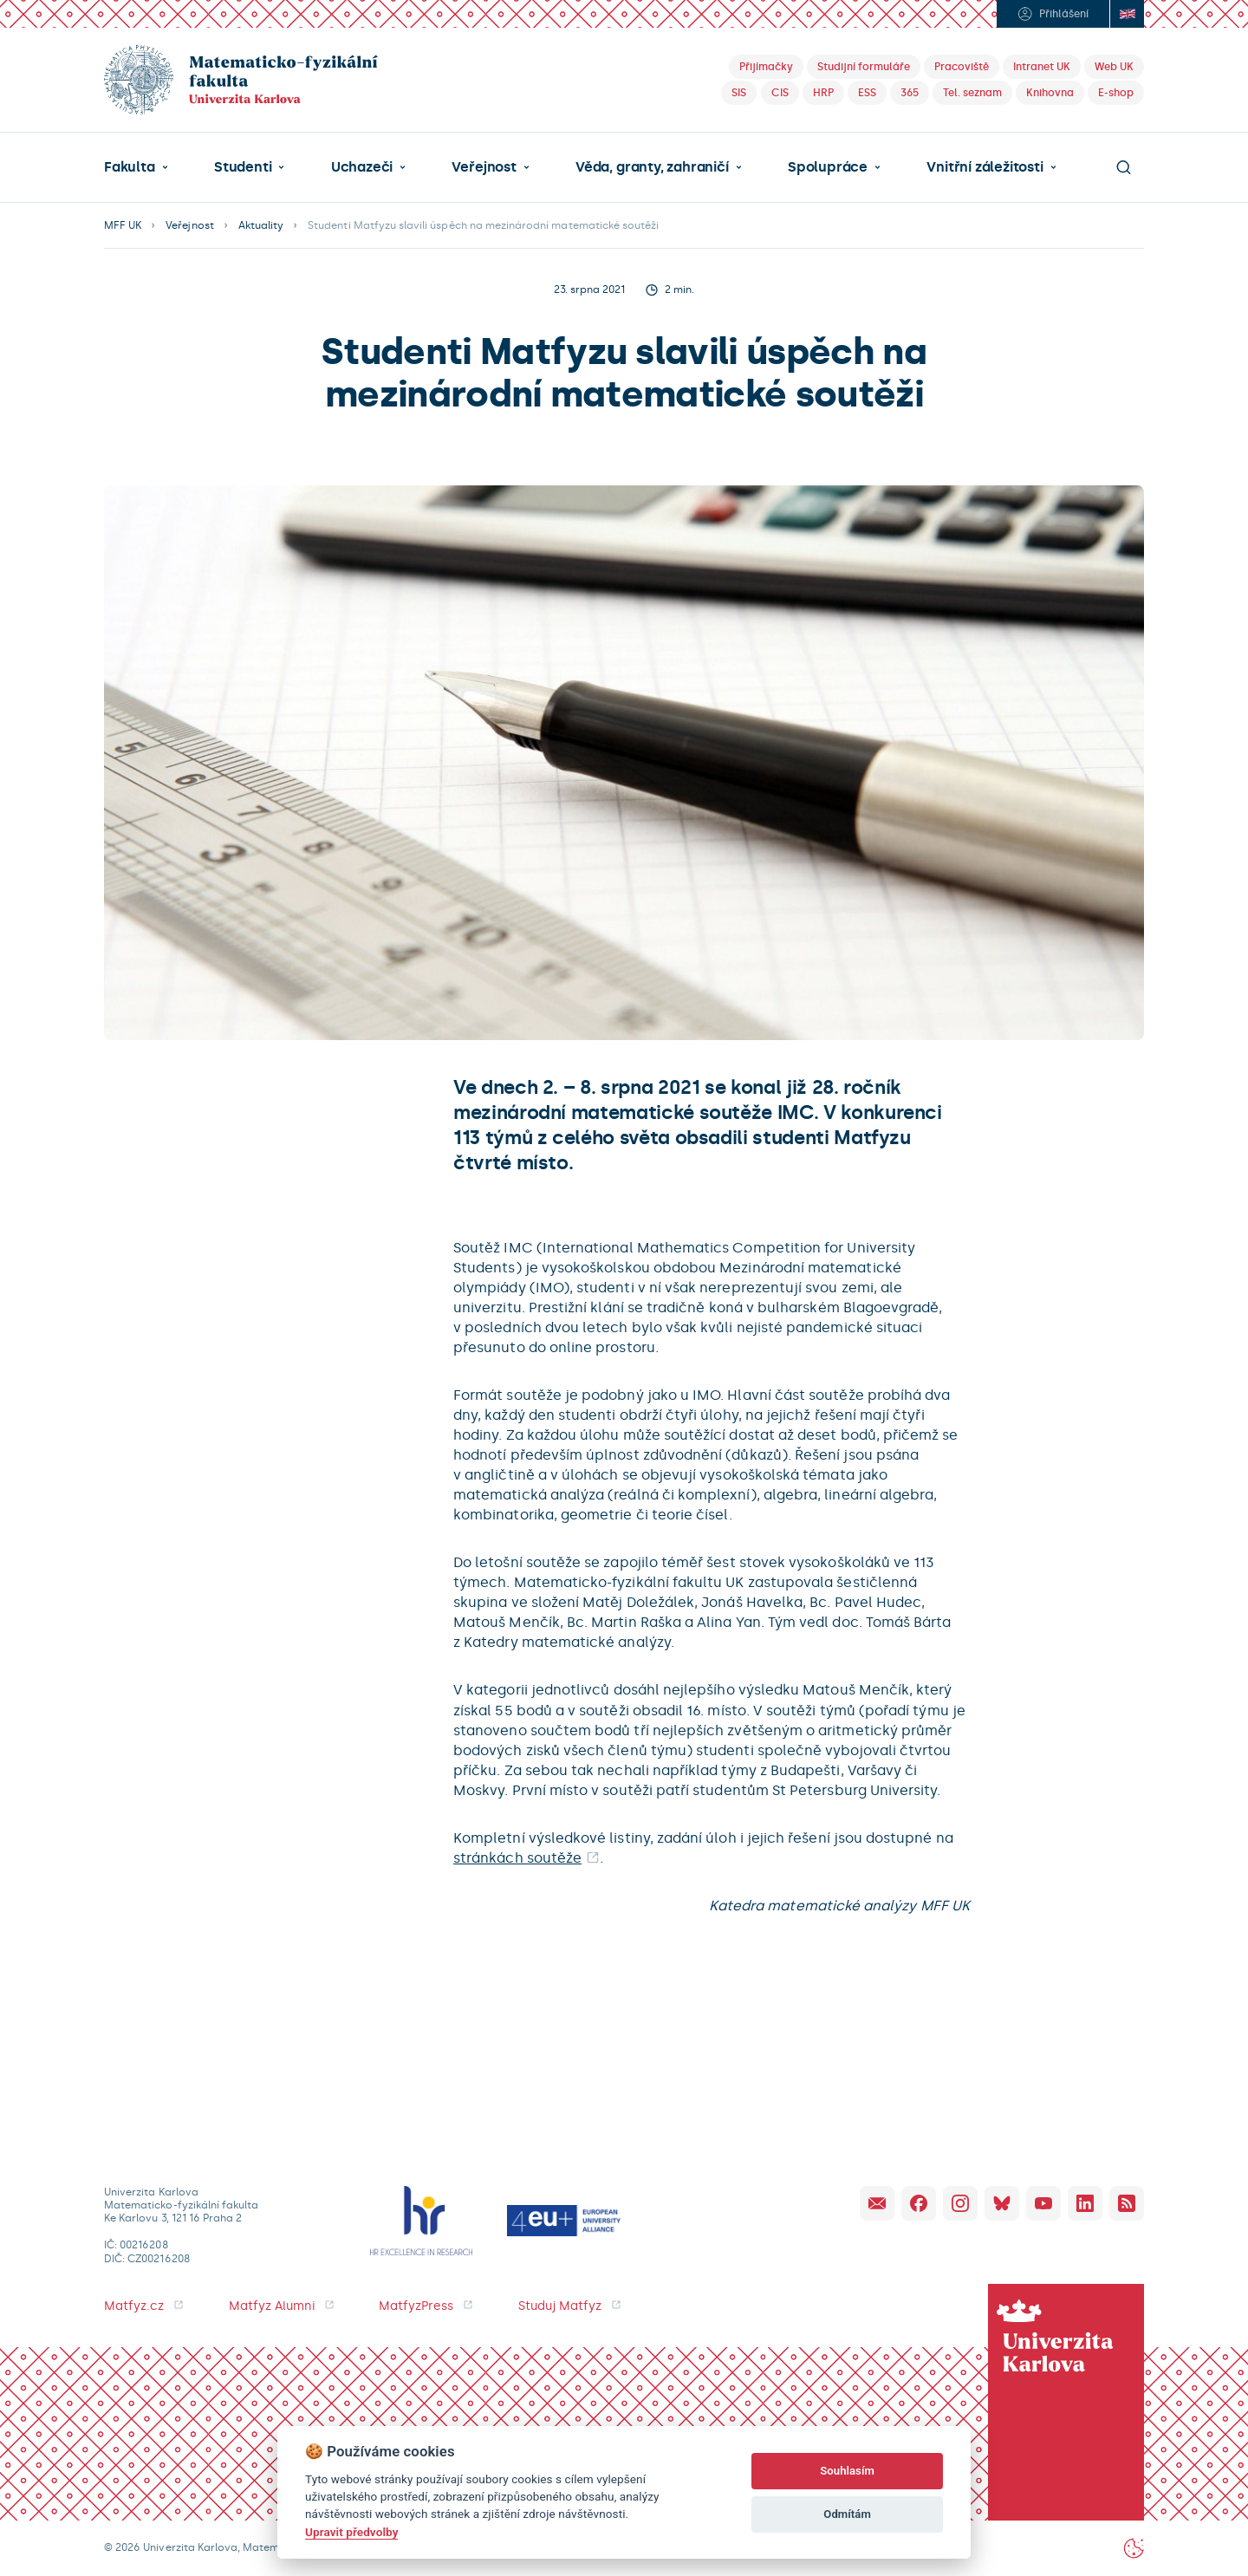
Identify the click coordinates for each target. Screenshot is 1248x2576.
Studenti (242, 167)
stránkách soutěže (517, 1858)
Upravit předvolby (351, 2532)
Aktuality (260, 225)
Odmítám (847, 2514)
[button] (136, 167)
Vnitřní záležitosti (984, 167)
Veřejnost (484, 167)
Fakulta (129, 167)
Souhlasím (847, 2470)
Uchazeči (362, 167)
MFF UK (122, 225)
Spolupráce (828, 167)
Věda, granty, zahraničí (652, 167)
